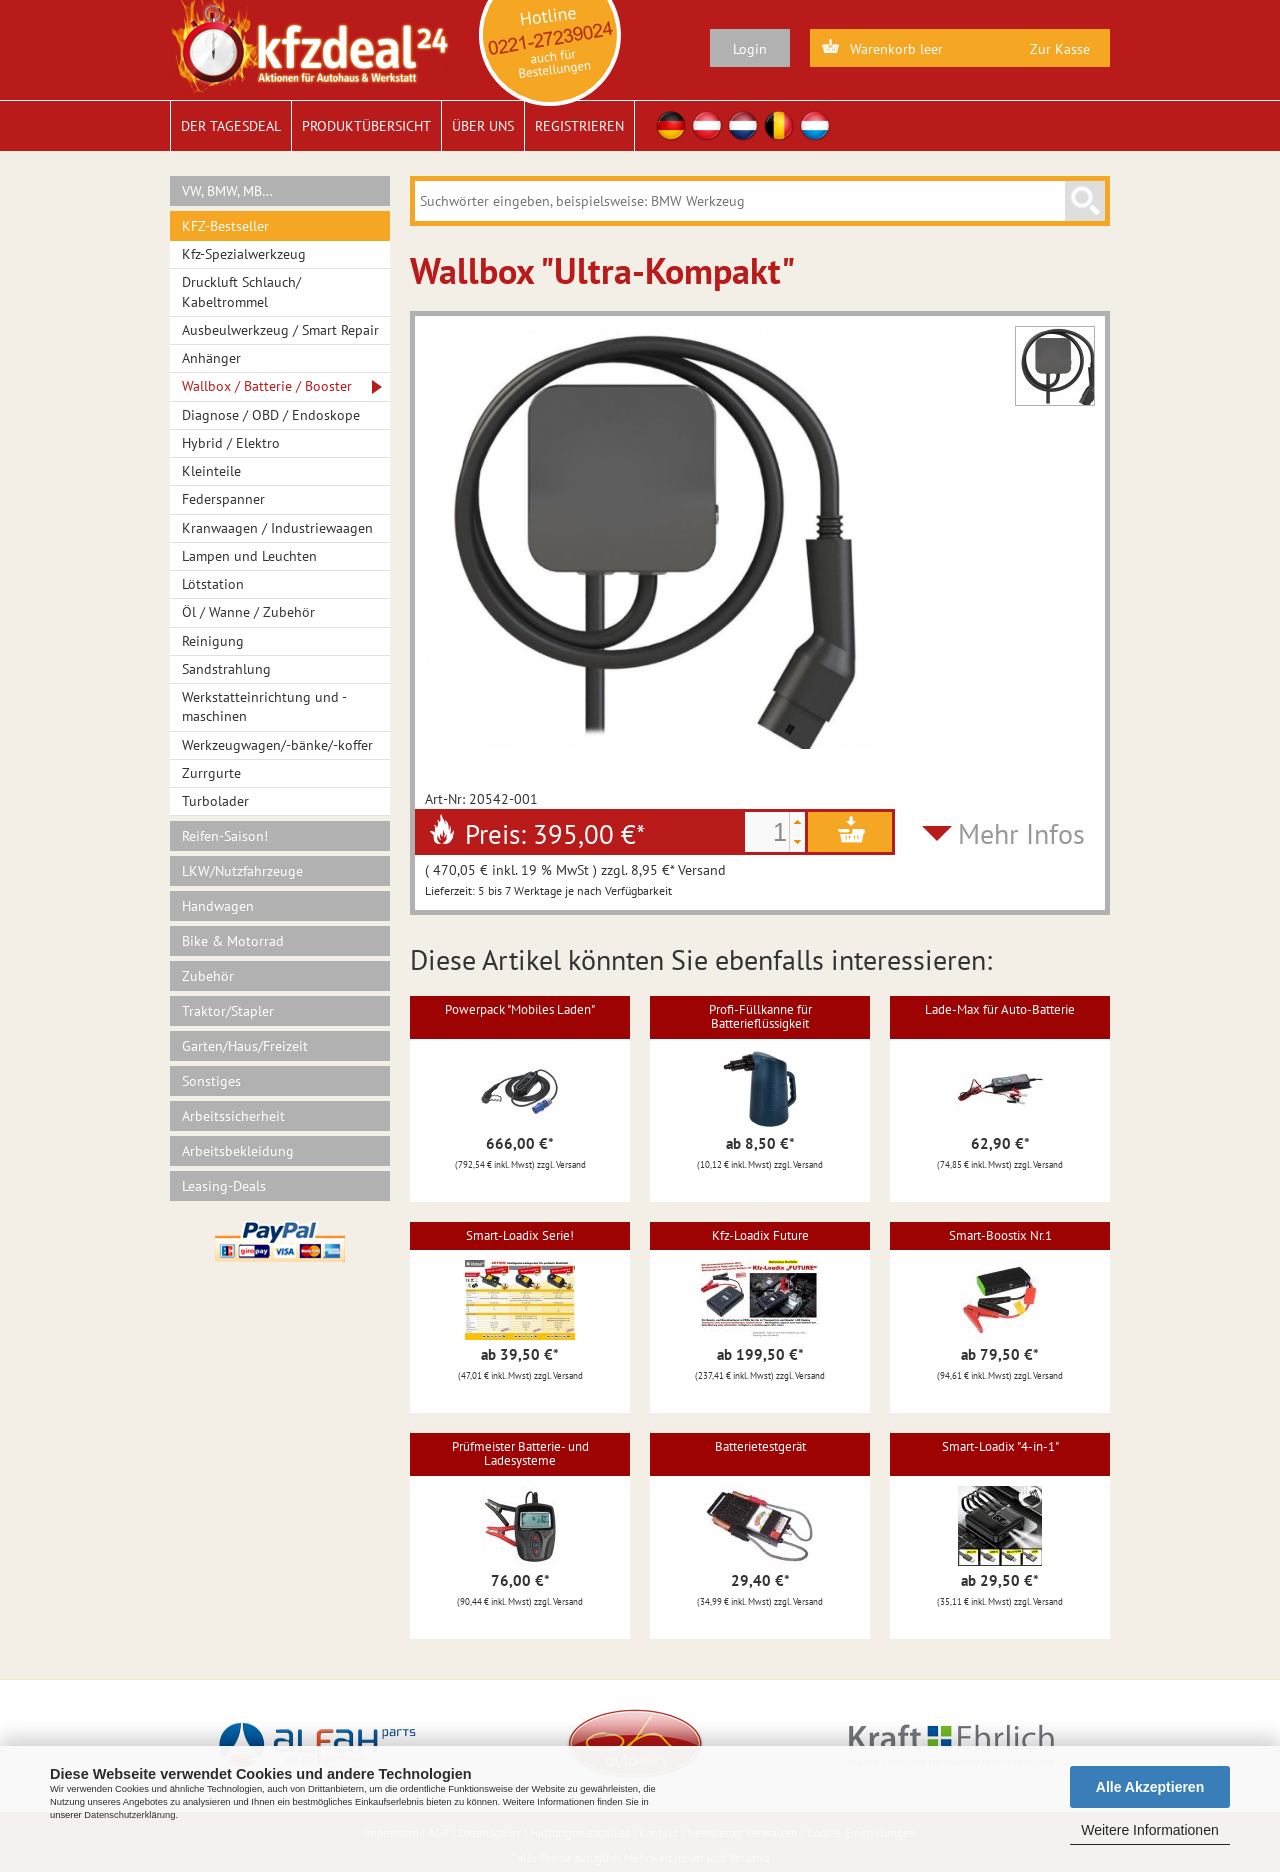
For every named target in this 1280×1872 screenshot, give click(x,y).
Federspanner (223, 499)
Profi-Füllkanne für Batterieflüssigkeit (760, 1016)
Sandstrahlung (226, 669)
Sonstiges (211, 1081)
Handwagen (218, 906)
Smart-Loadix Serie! (520, 1235)
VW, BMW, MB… (227, 191)
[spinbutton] (767, 832)
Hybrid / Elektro (231, 443)
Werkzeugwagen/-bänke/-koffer (277, 745)
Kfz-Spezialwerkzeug (244, 254)
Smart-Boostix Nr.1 (1000, 1235)
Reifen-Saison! (225, 836)
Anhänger (211, 358)
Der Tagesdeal (231, 126)
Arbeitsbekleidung (238, 1151)
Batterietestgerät (760, 1446)
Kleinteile (211, 471)
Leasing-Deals (224, 1186)
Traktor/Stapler (228, 1011)
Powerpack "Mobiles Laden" (520, 1009)
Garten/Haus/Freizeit (245, 1046)
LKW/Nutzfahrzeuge (242, 871)
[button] (797, 822)
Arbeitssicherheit (233, 1116)
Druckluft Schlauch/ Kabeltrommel (241, 291)
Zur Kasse (1060, 49)
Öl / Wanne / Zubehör (248, 612)
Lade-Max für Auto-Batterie (1000, 1009)
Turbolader (215, 801)
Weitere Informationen (1149, 1830)
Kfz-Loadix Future (760, 1235)
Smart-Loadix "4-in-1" (1000, 1446)
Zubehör (208, 976)
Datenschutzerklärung (129, 1815)
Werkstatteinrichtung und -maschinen (264, 706)
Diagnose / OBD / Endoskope (271, 415)
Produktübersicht (366, 126)
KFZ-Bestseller (225, 226)
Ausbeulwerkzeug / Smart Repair (280, 330)
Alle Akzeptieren (1150, 1787)
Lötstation (213, 584)
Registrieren (579, 126)
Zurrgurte (211, 773)
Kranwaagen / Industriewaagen (277, 528)
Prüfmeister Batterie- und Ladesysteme (520, 1453)
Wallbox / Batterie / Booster (267, 386)
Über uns (483, 126)
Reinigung (213, 641)
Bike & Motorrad (233, 941)
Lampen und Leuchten (249, 556)
